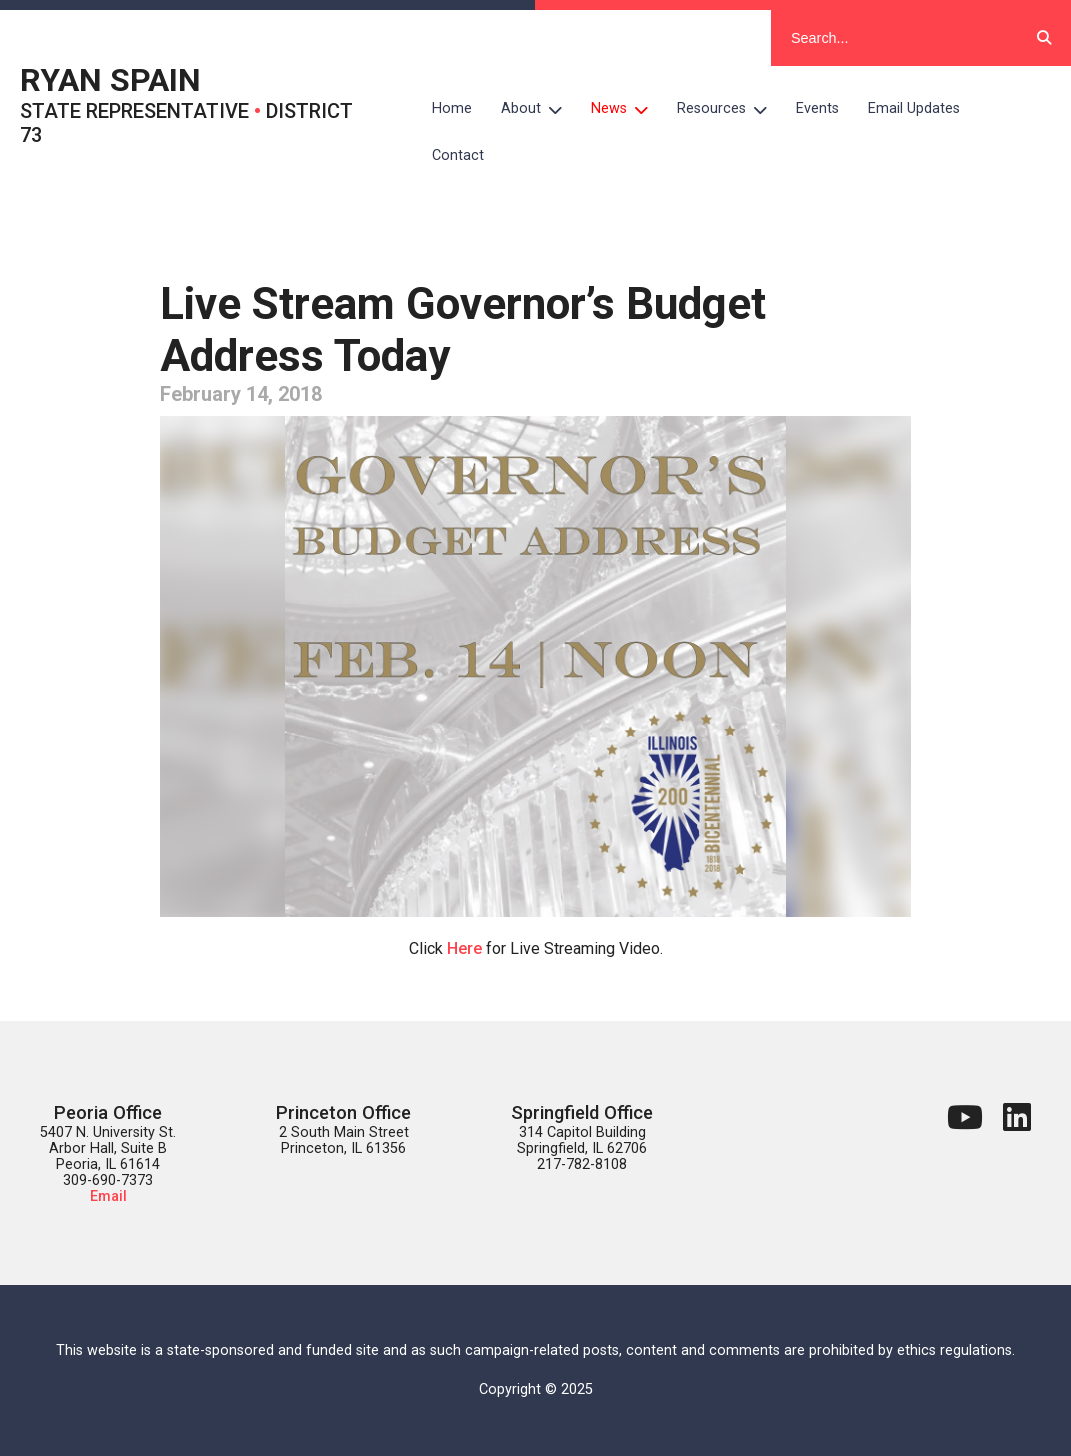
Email (108, 1196)
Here (464, 948)
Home (452, 108)
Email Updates (914, 108)
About (539, 109)
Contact (458, 155)
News (627, 109)
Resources (729, 109)
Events (817, 108)
